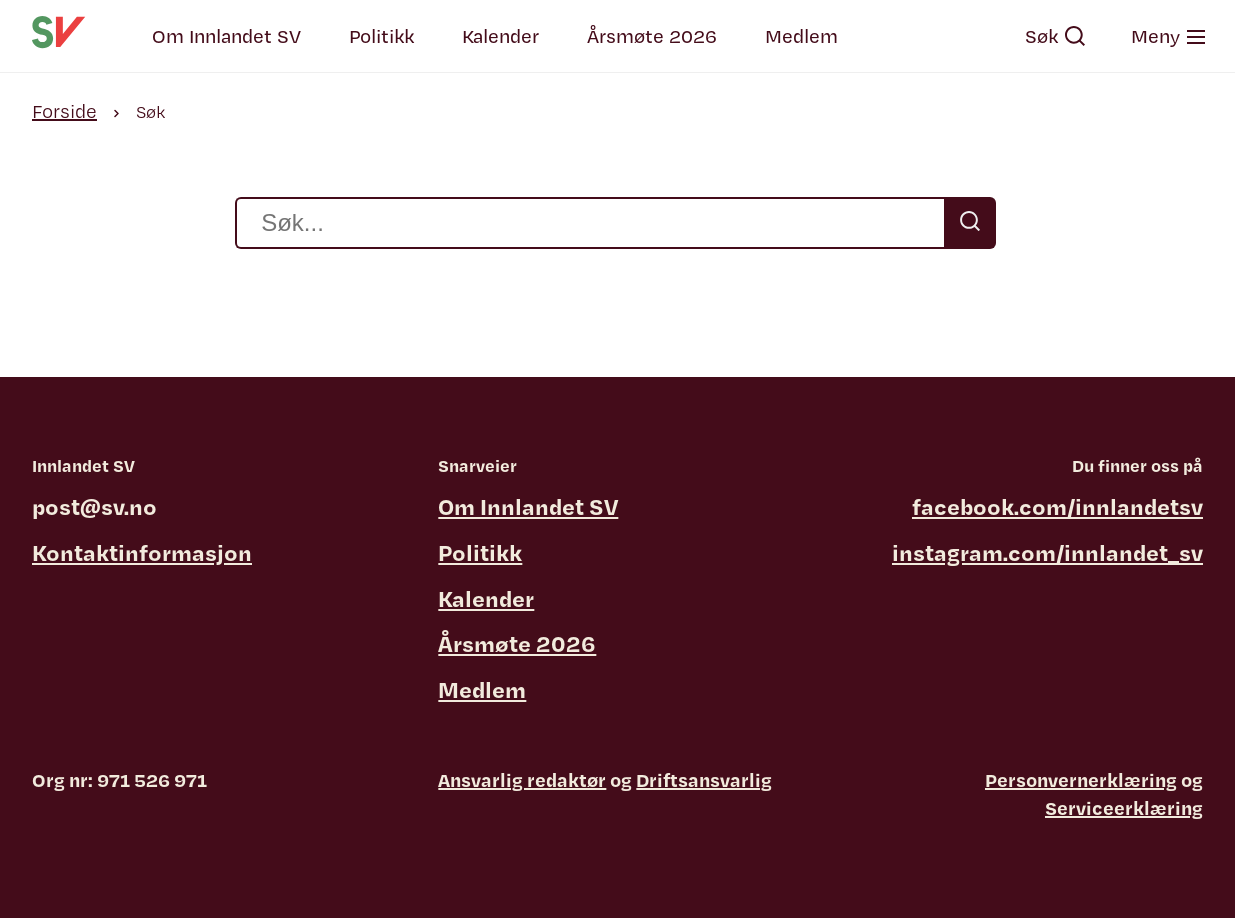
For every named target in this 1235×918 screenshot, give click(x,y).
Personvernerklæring (1081, 780)
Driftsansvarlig (704, 780)
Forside (64, 111)
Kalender (500, 36)
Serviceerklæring (1124, 808)
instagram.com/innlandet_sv (1047, 552)
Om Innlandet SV (226, 36)
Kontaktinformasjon (142, 552)
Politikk (381, 36)
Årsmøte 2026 (652, 36)
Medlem (801, 36)
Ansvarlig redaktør (522, 780)
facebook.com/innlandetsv (1057, 506)
